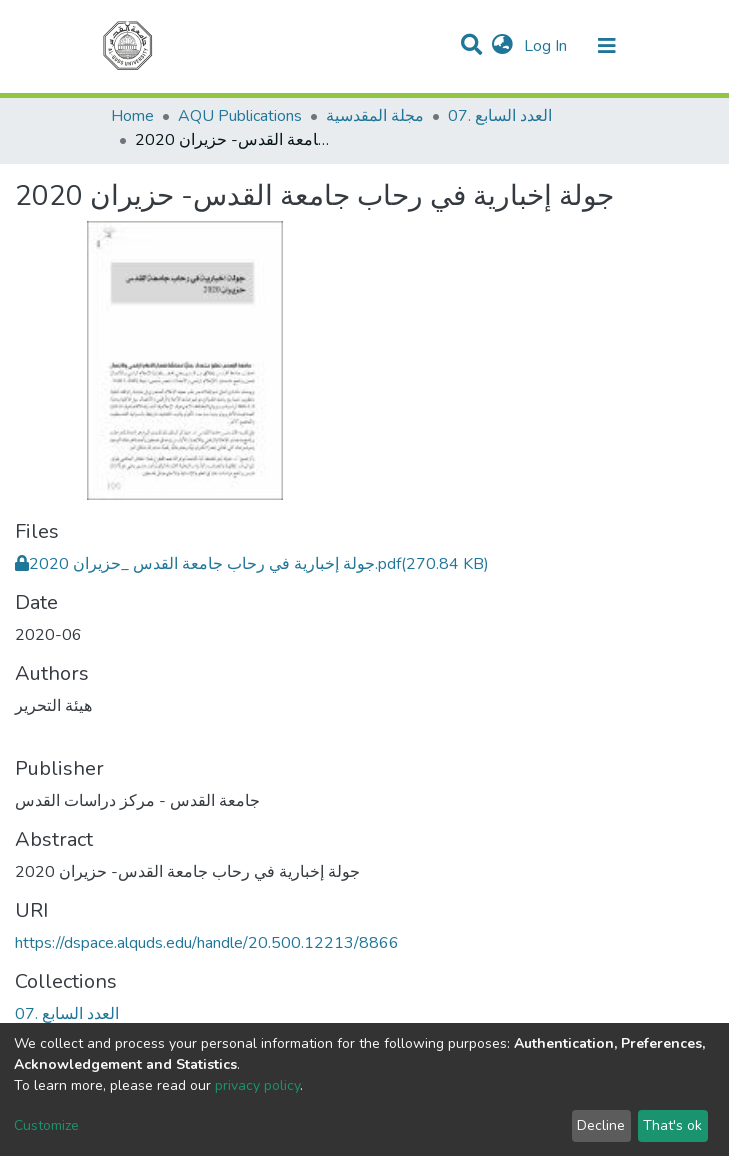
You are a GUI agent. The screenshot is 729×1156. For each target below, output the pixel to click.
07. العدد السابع (500, 116)
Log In (547, 46)
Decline (601, 1125)
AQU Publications (240, 116)
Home (132, 116)
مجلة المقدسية (375, 116)
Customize (46, 1125)
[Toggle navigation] (607, 46)
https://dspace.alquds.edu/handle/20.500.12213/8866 (207, 943)
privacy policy (257, 1085)
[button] (502, 46)
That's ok (672, 1125)
